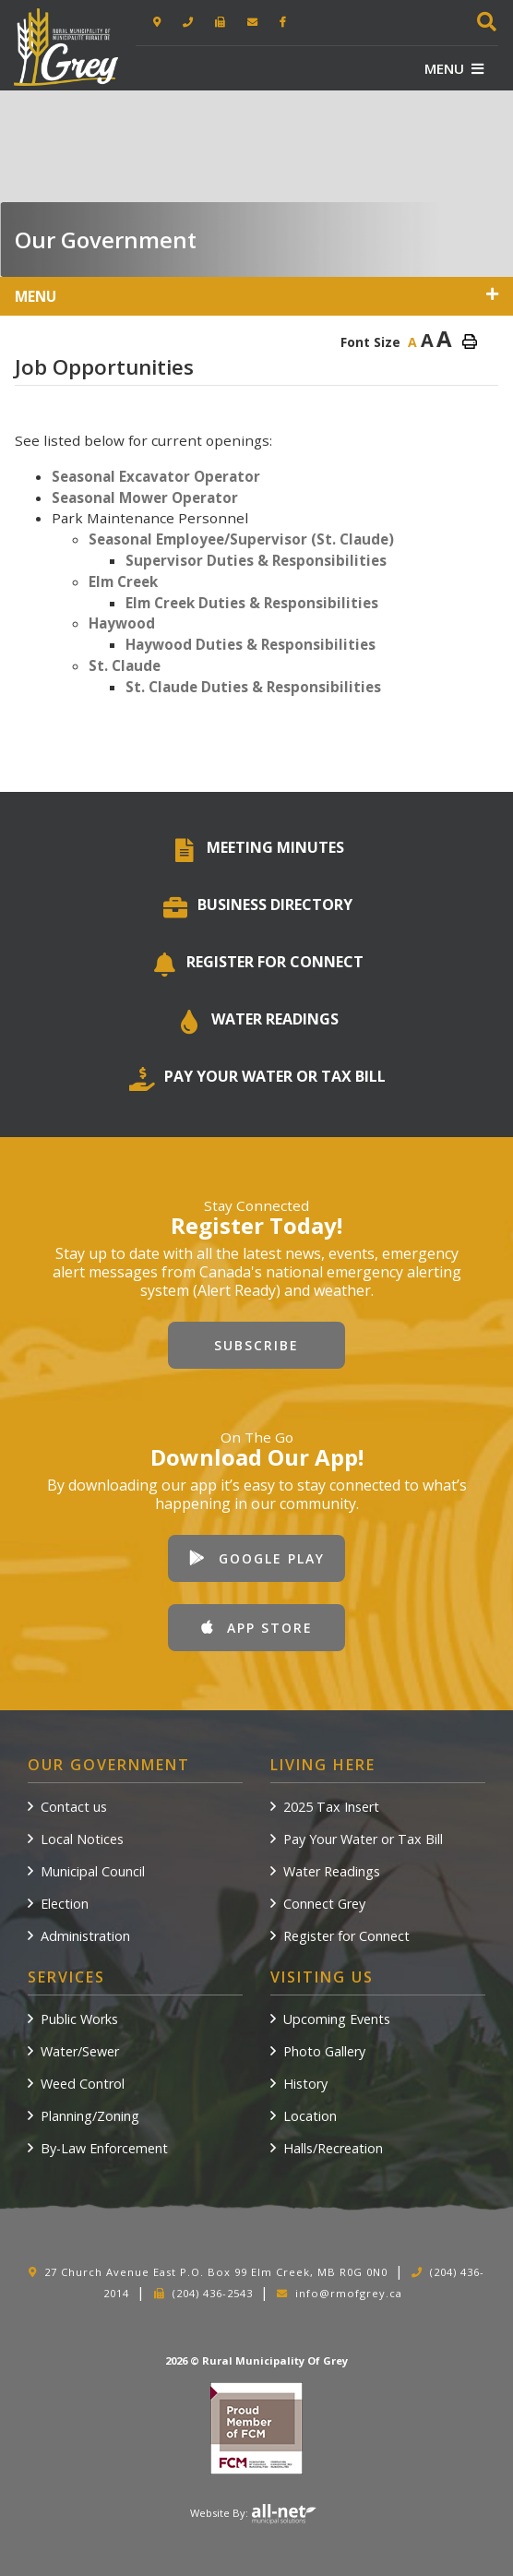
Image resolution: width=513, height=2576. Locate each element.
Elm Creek (123, 581)
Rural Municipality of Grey (65, 47)
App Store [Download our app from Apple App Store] (257, 1627)
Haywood (122, 623)
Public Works (79, 2019)
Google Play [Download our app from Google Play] (257, 1558)
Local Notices (82, 1839)
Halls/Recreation (333, 2148)
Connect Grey (324, 1903)
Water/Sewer (80, 2051)
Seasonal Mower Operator (145, 497)
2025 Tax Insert (331, 1806)
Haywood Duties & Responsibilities (250, 644)
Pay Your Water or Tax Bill (363, 1839)
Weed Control (83, 2083)
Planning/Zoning (90, 2116)
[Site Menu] (256, 296)
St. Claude (125, 665)
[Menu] (454, 68)
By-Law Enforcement (104, 2148)
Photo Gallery (324, 2051)
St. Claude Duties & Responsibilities (253, 686)
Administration (85, 1936)
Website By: (253, 2513)
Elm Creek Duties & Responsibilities (251, 602)
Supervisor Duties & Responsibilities (256, 560)
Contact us (74, 1806)
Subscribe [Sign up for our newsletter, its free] (256, 1345)
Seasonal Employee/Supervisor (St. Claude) (241, 539)
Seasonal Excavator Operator (156, 476)
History (305, 2083)
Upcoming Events (336, 2019)
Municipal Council (93, 1871)
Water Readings (331, 1871)
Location (310, 2116)
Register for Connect (346, 1936)
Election (65, 1903)
